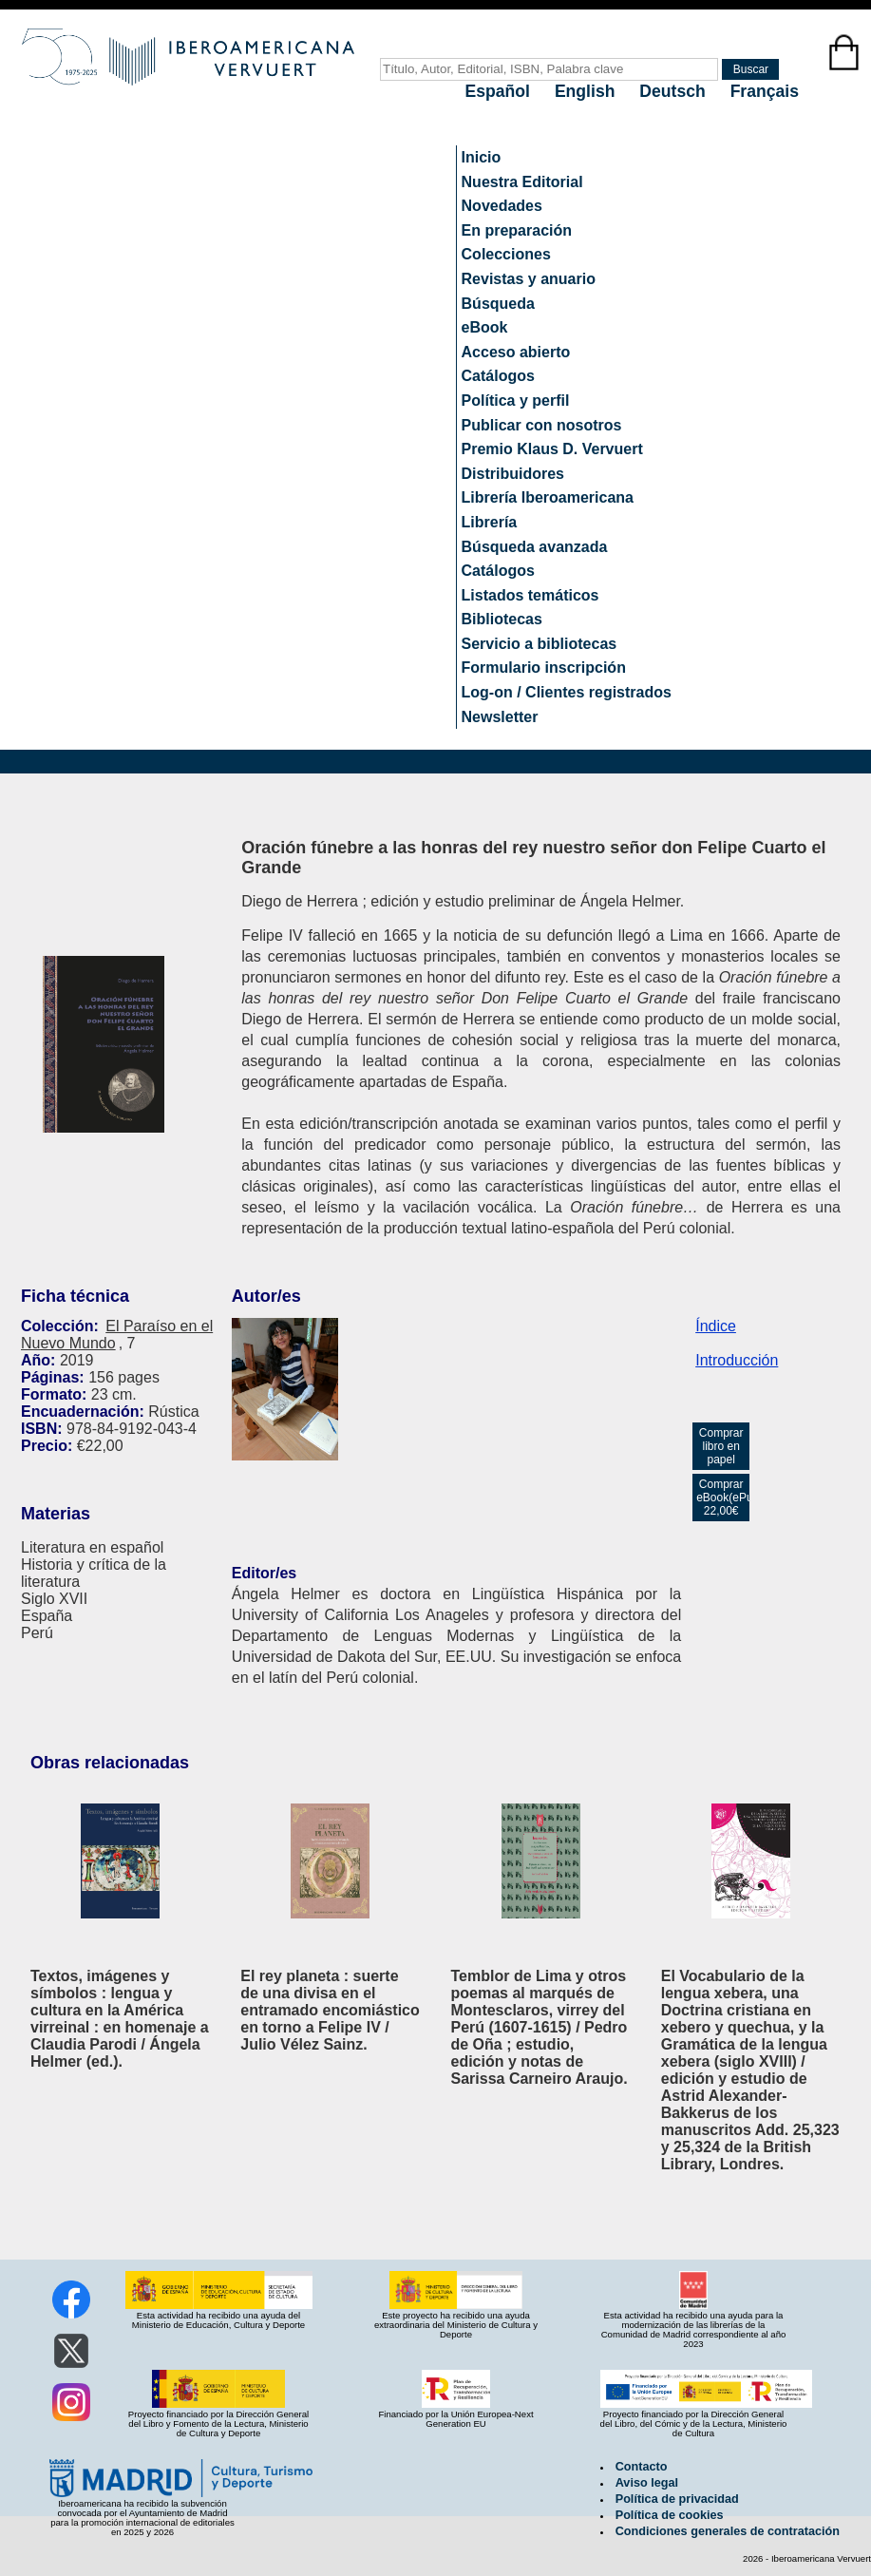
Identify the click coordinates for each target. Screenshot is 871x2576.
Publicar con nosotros (542, 425)
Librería (490, 522)
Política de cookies (669, 2515)
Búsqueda (498, 304)
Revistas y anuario (529, 279)
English (587, 91)
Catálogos (498, 376)
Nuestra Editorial (522, 182)
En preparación (517, 230)
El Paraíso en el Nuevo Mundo (117, 1334)
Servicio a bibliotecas (539, 644)
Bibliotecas (502, 619)
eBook (485, 327)
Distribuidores (513, 474)
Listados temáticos (530, 595)
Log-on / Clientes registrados (567, 692)
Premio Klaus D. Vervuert (552, 449)
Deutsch (674, 91)
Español (500, 91)
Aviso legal (646, 2483)
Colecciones (506, 254)
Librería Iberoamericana (548, 497)
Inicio (482, 157)
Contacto (641, 2466)
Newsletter (500, 717)
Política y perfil (516, 400)
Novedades (502, 206)
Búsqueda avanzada (535, 547)
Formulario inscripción (544, 667)
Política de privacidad (677, 2499)
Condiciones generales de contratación (727, 2531)
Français (764, 91)
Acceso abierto (516, 352)
